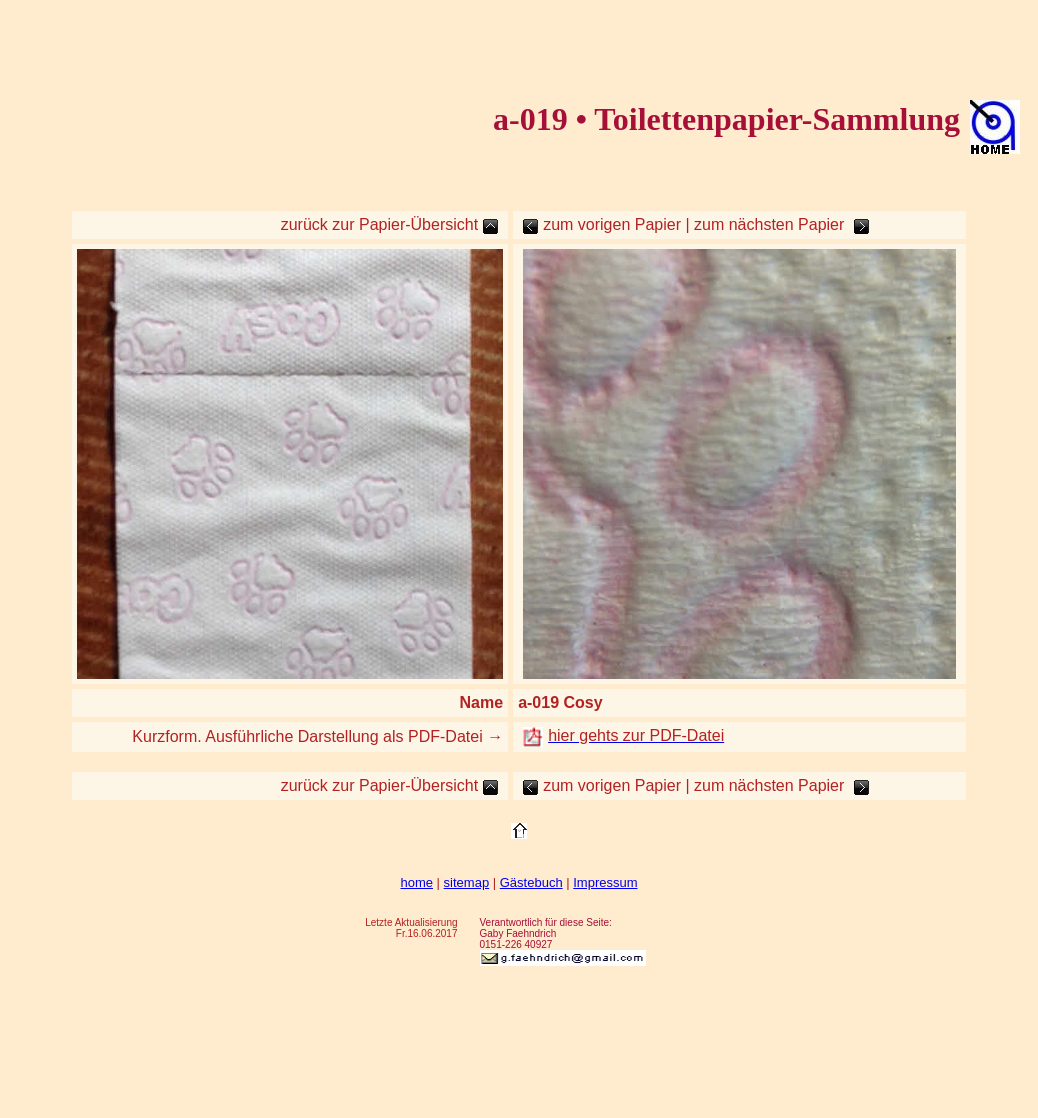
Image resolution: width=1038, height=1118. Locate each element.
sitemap (467, 882)
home (416, 882)
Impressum (605, 882)
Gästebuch (531, 882)
